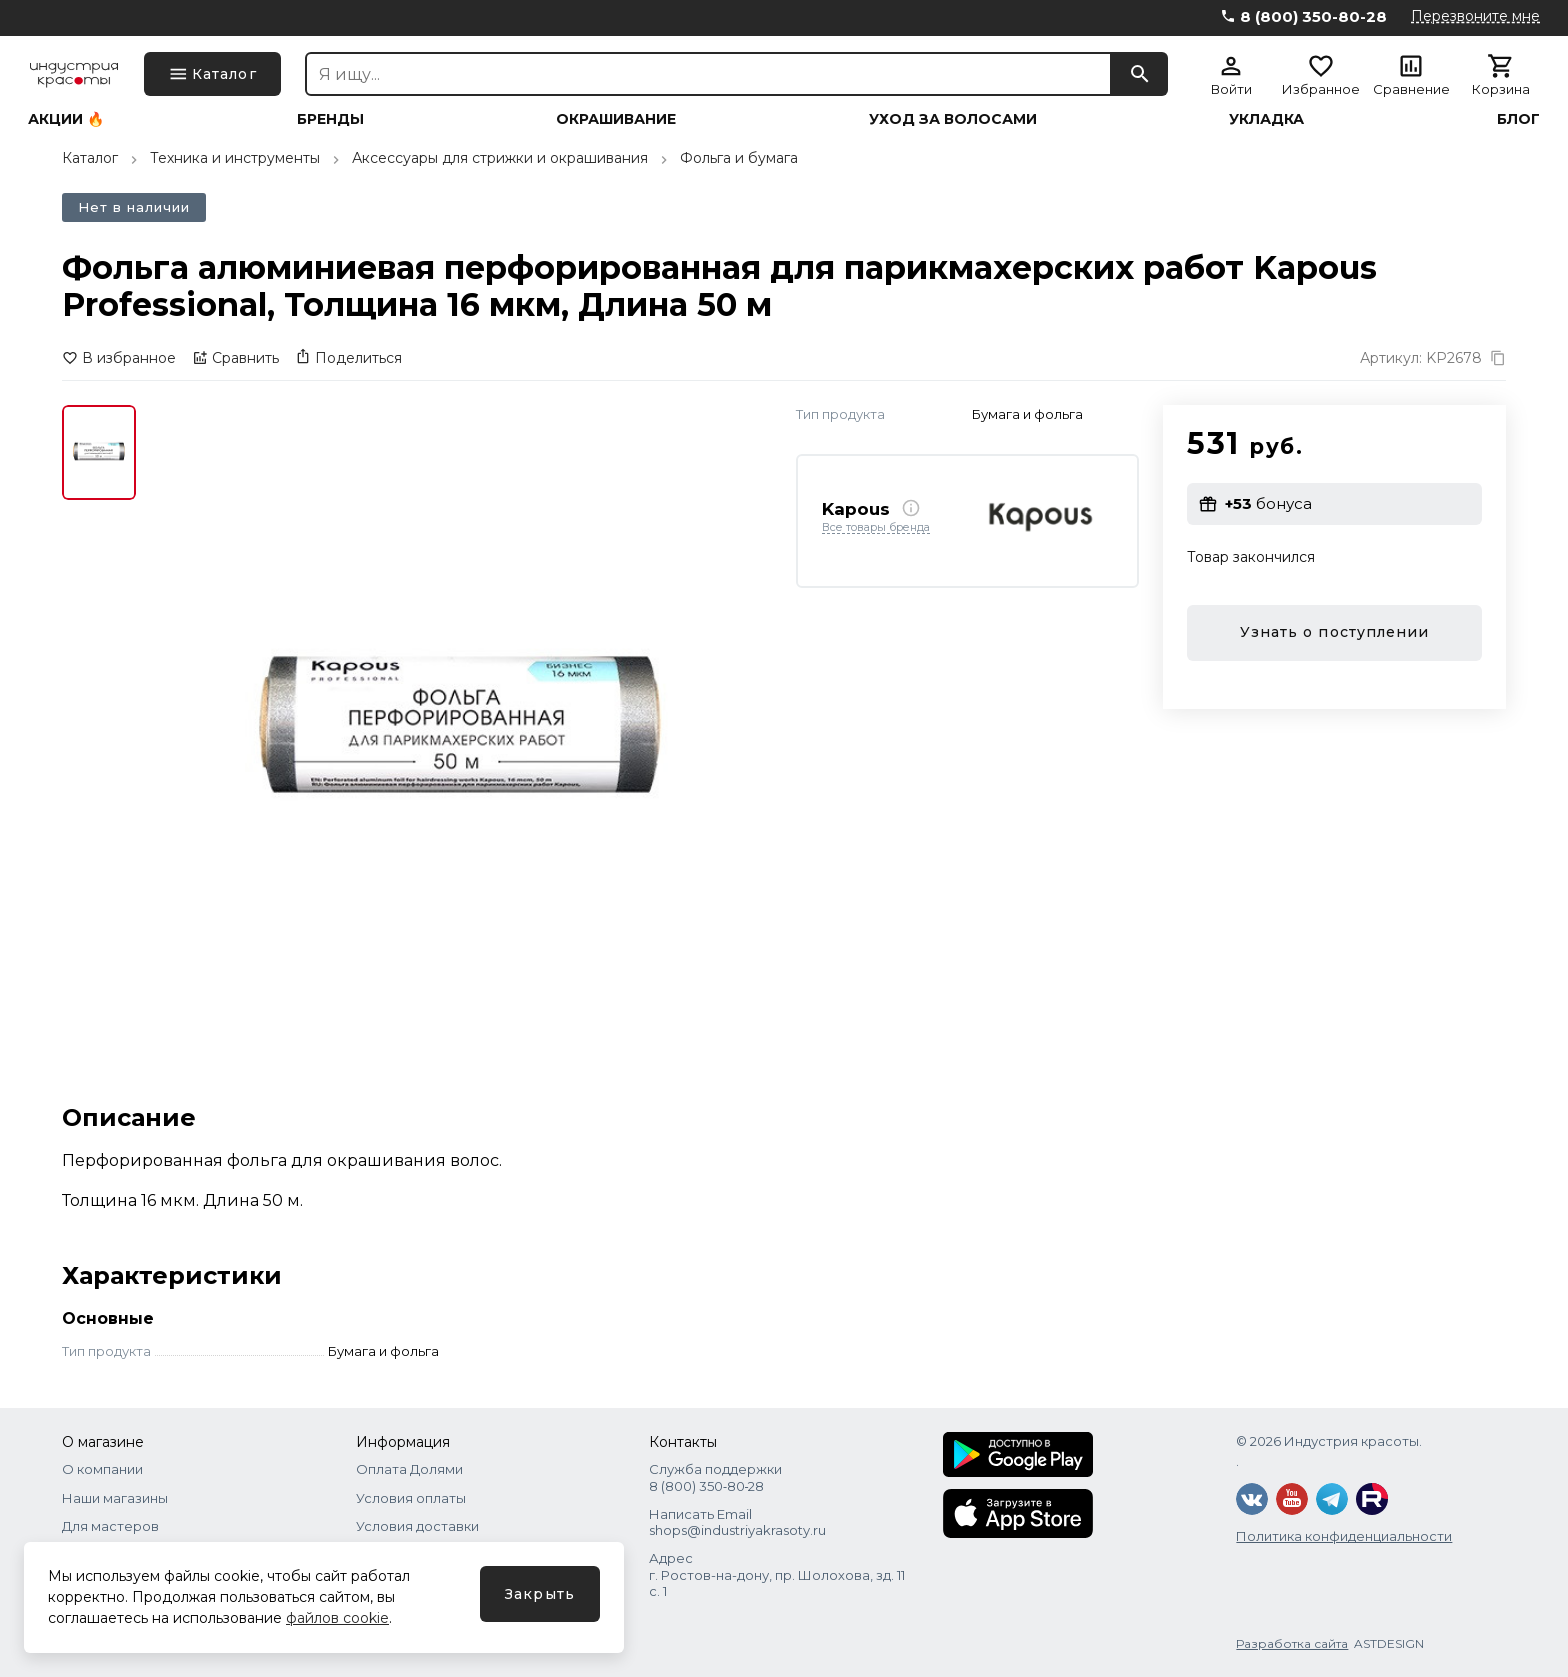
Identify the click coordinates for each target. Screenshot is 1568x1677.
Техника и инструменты (235, 158)
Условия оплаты (411, 1498)
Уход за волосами (953, 119)
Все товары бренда (876, 528)
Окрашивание (616, 119)
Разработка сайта (1292, 1643)
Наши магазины (115, 1498)
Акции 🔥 (66, 119)
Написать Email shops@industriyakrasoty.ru (737, 1522)
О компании (102, 1469)
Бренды (330, 119)
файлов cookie (337, 1618)
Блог (1518, 119)
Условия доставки (417, 1526)
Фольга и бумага (739, 158)
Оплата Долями (409, 1469)
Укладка (1266, 119)
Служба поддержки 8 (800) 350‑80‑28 (715, 1477)
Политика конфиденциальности (1344, 1536)
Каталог (90, 158)
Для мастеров (110, 1526)
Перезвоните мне (1475, 16)
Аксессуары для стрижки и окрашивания (500, 158)
